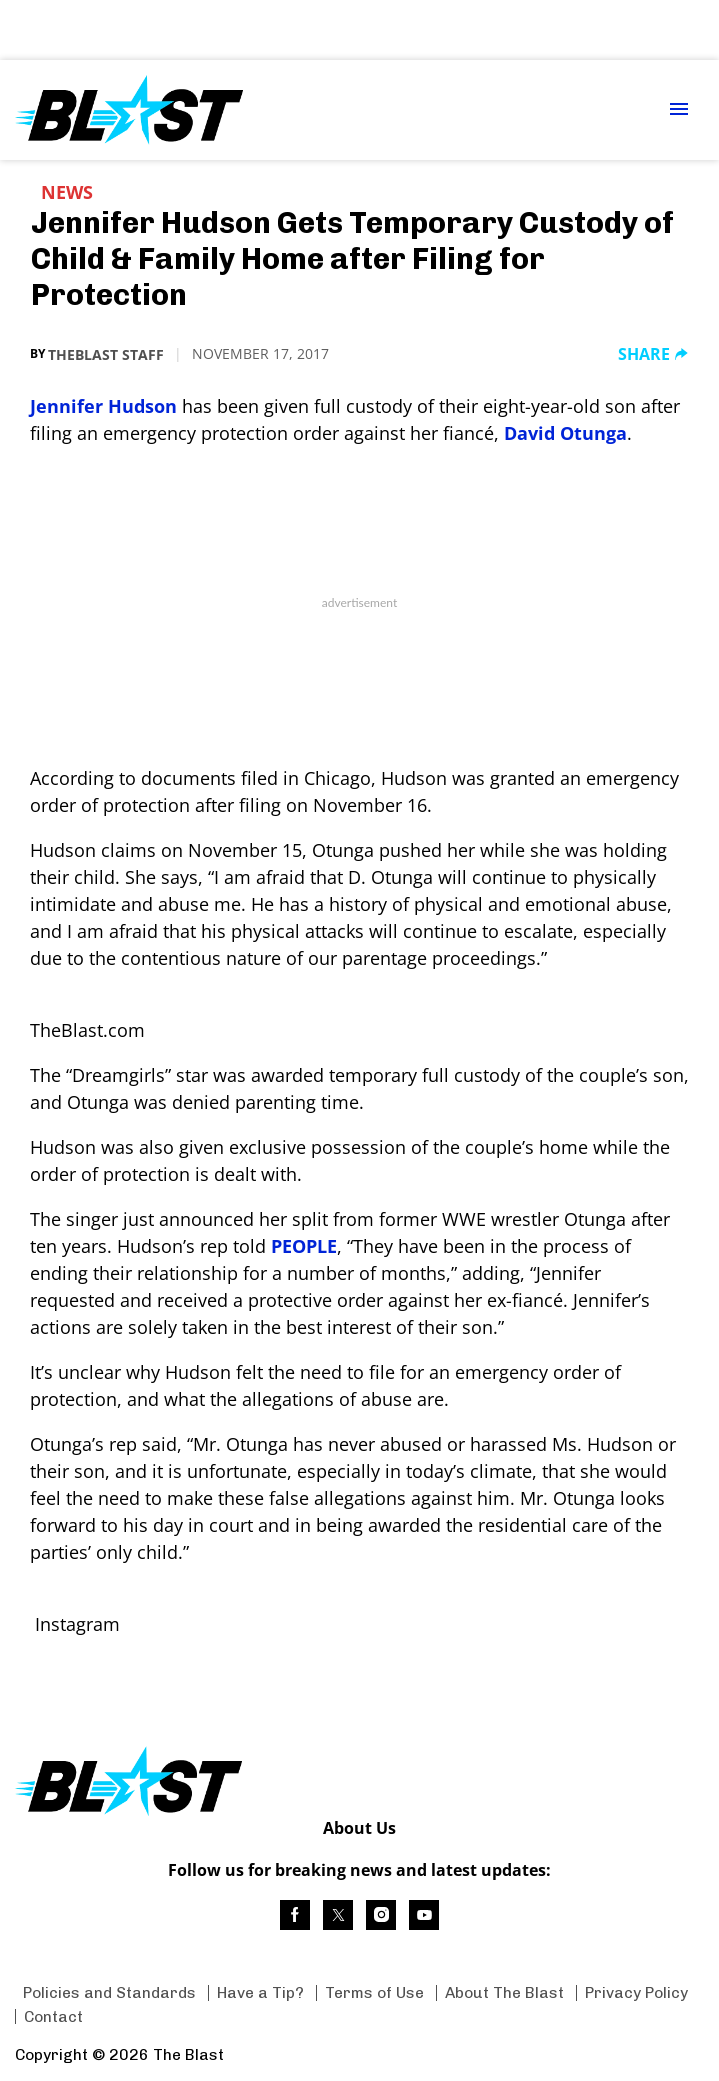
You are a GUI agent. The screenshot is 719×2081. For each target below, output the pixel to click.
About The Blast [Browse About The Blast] (504, 1992)
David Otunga (565, 433)
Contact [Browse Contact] (53, 2016)
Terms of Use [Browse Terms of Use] (374, 1992)
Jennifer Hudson (103, 406)
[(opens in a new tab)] (295, 1915)
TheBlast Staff (106, 354)
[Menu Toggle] (679, 110)
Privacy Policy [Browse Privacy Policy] (636, 1992)
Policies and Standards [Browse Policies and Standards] (109, 1992)
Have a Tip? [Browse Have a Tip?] (260, 1992)
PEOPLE (304, 1246)
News (67, 192)
